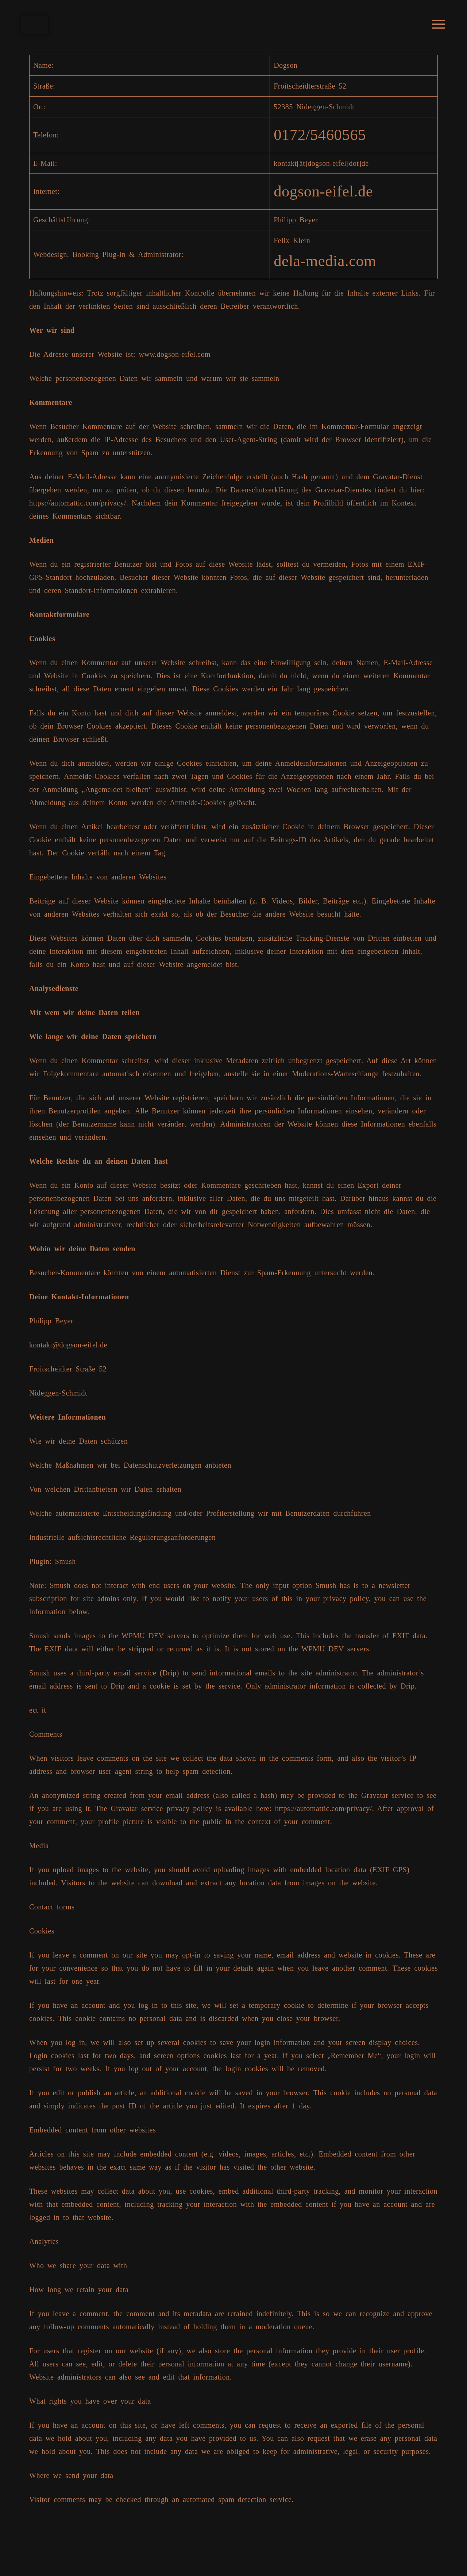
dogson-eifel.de (321, 193)
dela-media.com (323, 264)
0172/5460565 (317, 135)
